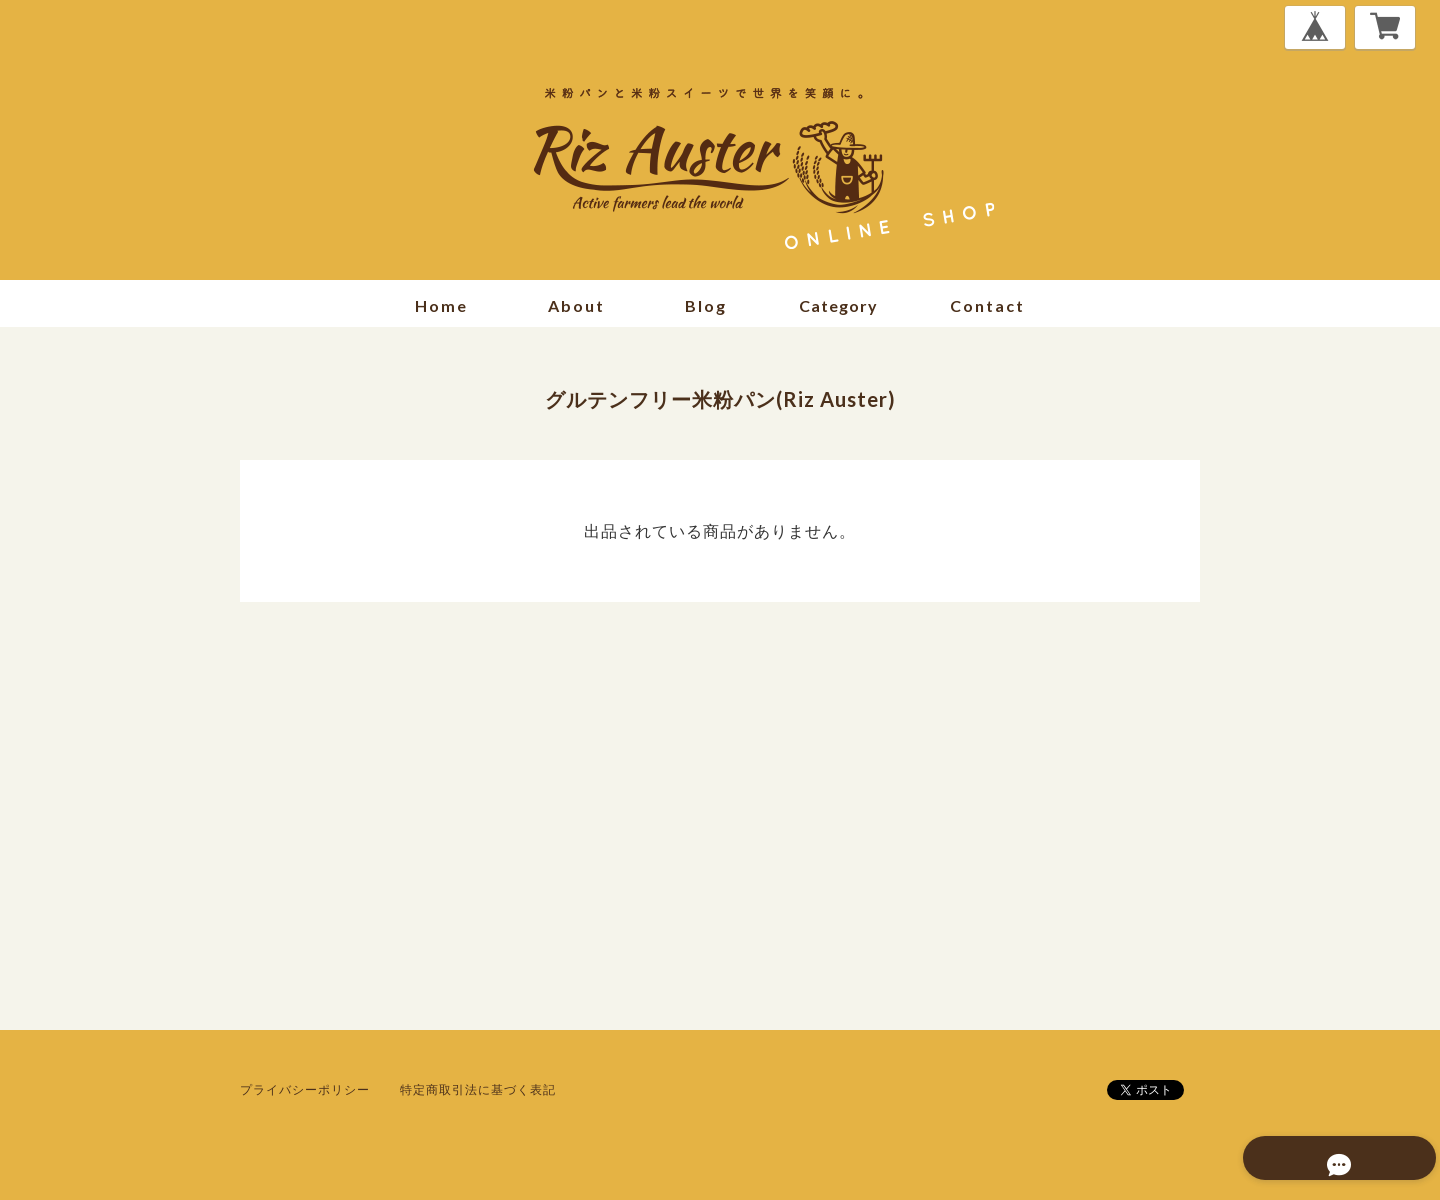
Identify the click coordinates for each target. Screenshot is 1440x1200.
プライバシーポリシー (305, 1089)
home (441, 305)
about (576, 305)
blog (706, 305)
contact (987, 305)
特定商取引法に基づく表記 (478, 1089)
